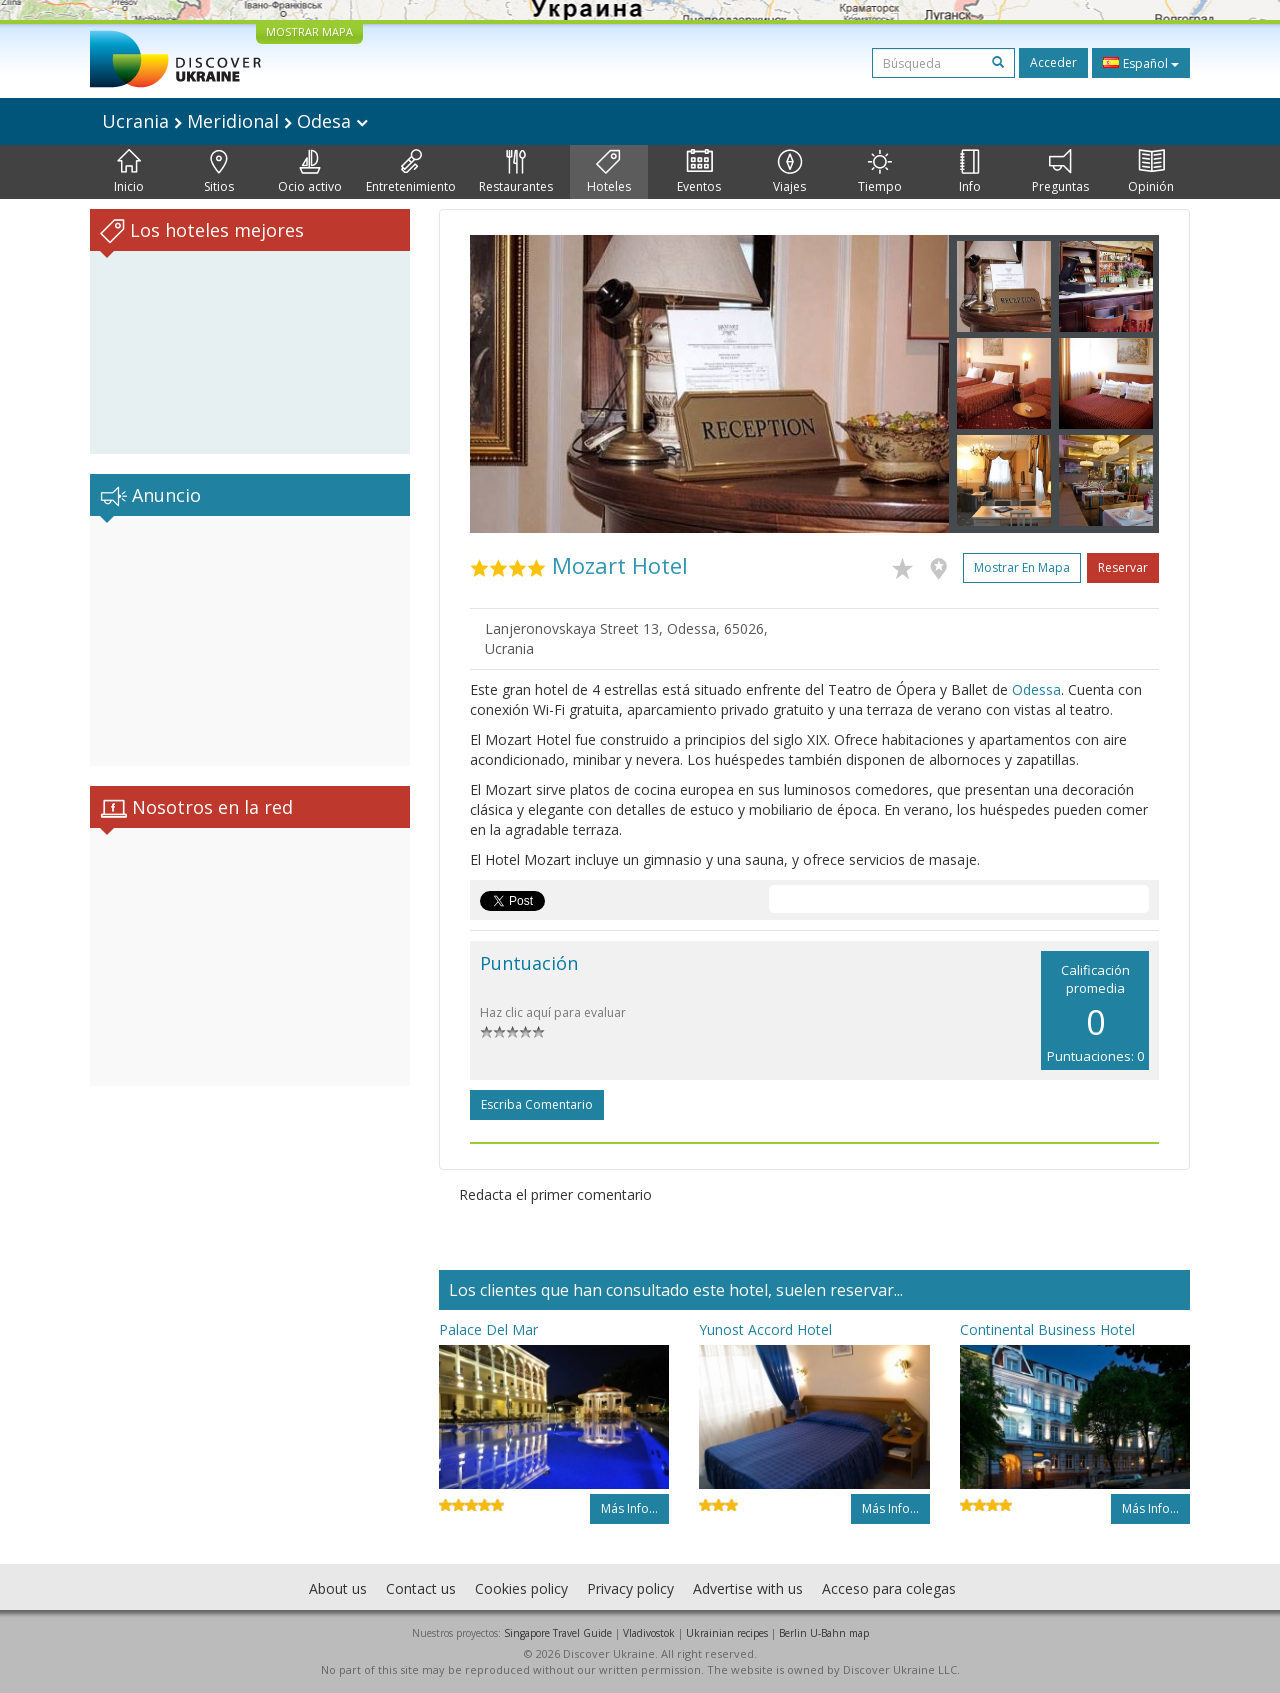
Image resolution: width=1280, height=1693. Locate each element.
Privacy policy (630, 1588)
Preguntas (1060, 172)
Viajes (789, 172)
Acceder (1053, 62)
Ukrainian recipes (727, 1633)
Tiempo (880, 172)
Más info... (629, 1508)
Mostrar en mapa (1022, 567)
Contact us (421, 1588)
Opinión (1151, 172)
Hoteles (609, 172)
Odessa (1036, 689)
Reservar (1123, 567)
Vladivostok (649, 1633)
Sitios (219, 172)
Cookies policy (521, 1588)
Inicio (129, 172)
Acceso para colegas (889, 1588)
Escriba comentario (537, 1104)
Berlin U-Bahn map (824, 1633)
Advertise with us (748, 1588)
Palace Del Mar (488, 1329)
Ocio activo (310, 172)
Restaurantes (516, 172)
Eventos (699, 172)
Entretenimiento (411, 172)
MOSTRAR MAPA (309, 31)
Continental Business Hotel (1047, 1329)
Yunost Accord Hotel (765, 1329)
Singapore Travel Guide (558, 1633)
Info (970, 172)
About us (338, 1588)
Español (1141, 63)
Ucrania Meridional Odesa (235, 121)
